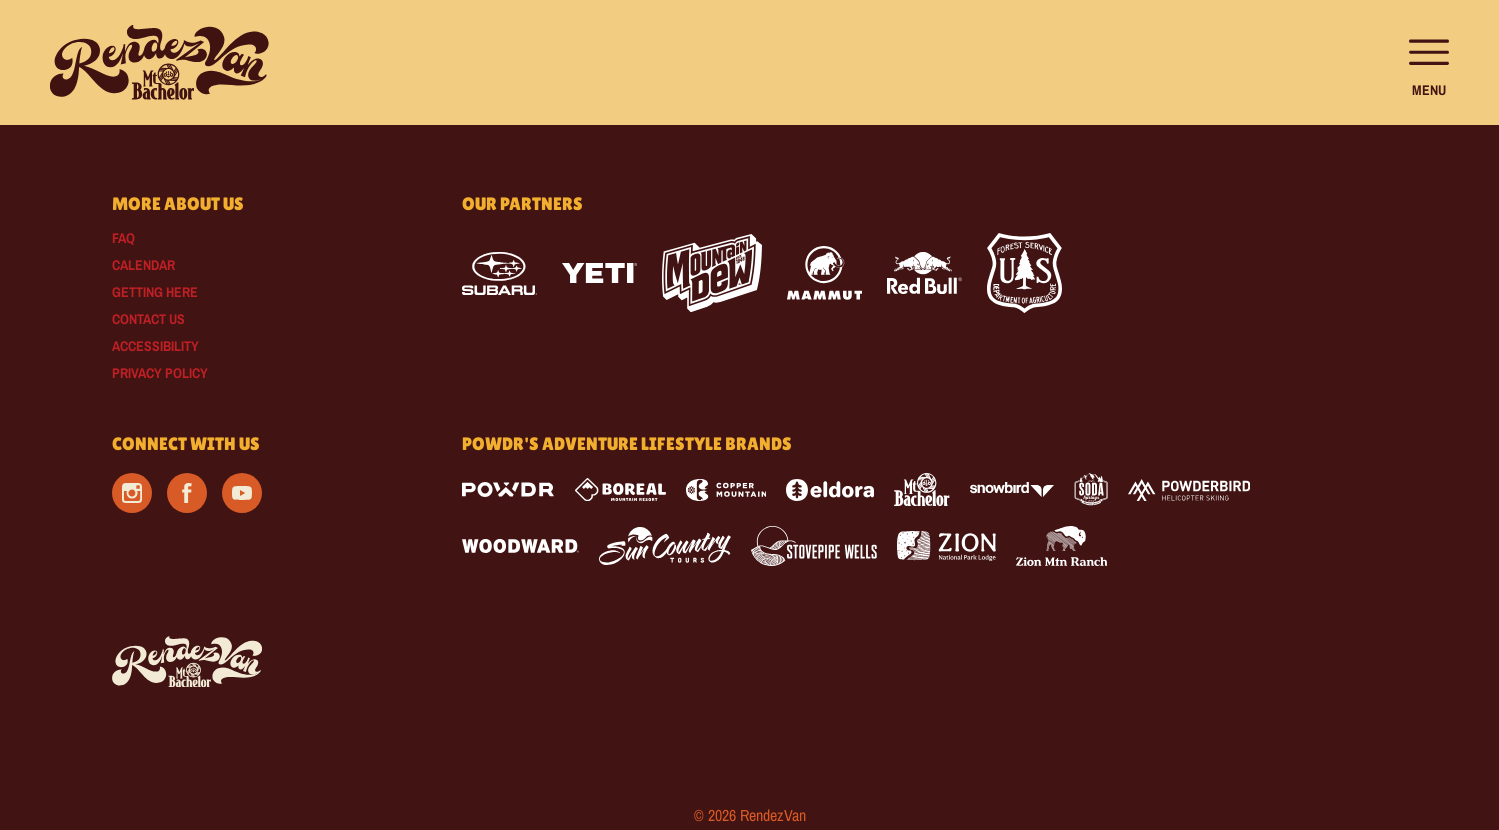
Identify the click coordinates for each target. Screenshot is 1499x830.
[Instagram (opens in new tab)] (132, 493)
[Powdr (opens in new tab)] (508, 489)
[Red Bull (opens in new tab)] (924, 273)
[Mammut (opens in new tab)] (824, 273)
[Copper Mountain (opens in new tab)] (726, 490)
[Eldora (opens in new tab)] (830, 490)
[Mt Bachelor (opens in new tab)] (921, 489)
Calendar (143, 265)
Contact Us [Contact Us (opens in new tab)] (148, 319)
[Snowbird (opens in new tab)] (1012, 489)
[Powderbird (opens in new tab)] (1189, 490)
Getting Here (155, 292)
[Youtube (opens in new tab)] (242, 493)
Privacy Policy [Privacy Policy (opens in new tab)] (160, 373)
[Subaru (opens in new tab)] (499, 273)
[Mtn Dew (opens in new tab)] (712, 273)
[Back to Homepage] (262, 663)
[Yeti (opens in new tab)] (599, 273)
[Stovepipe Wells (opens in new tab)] (814, 546)
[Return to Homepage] (159, 62)
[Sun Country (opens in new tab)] (665, 546)
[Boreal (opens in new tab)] (620, 489)
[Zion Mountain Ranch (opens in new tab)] (1061, 546)
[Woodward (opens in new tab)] (520, 546)
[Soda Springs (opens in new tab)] (1091, 489)
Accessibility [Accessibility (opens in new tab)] (155, 346)
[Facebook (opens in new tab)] (187, 493)
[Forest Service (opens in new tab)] (1024, 273)
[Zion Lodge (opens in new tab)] (946, 546)
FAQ (123, 238)
